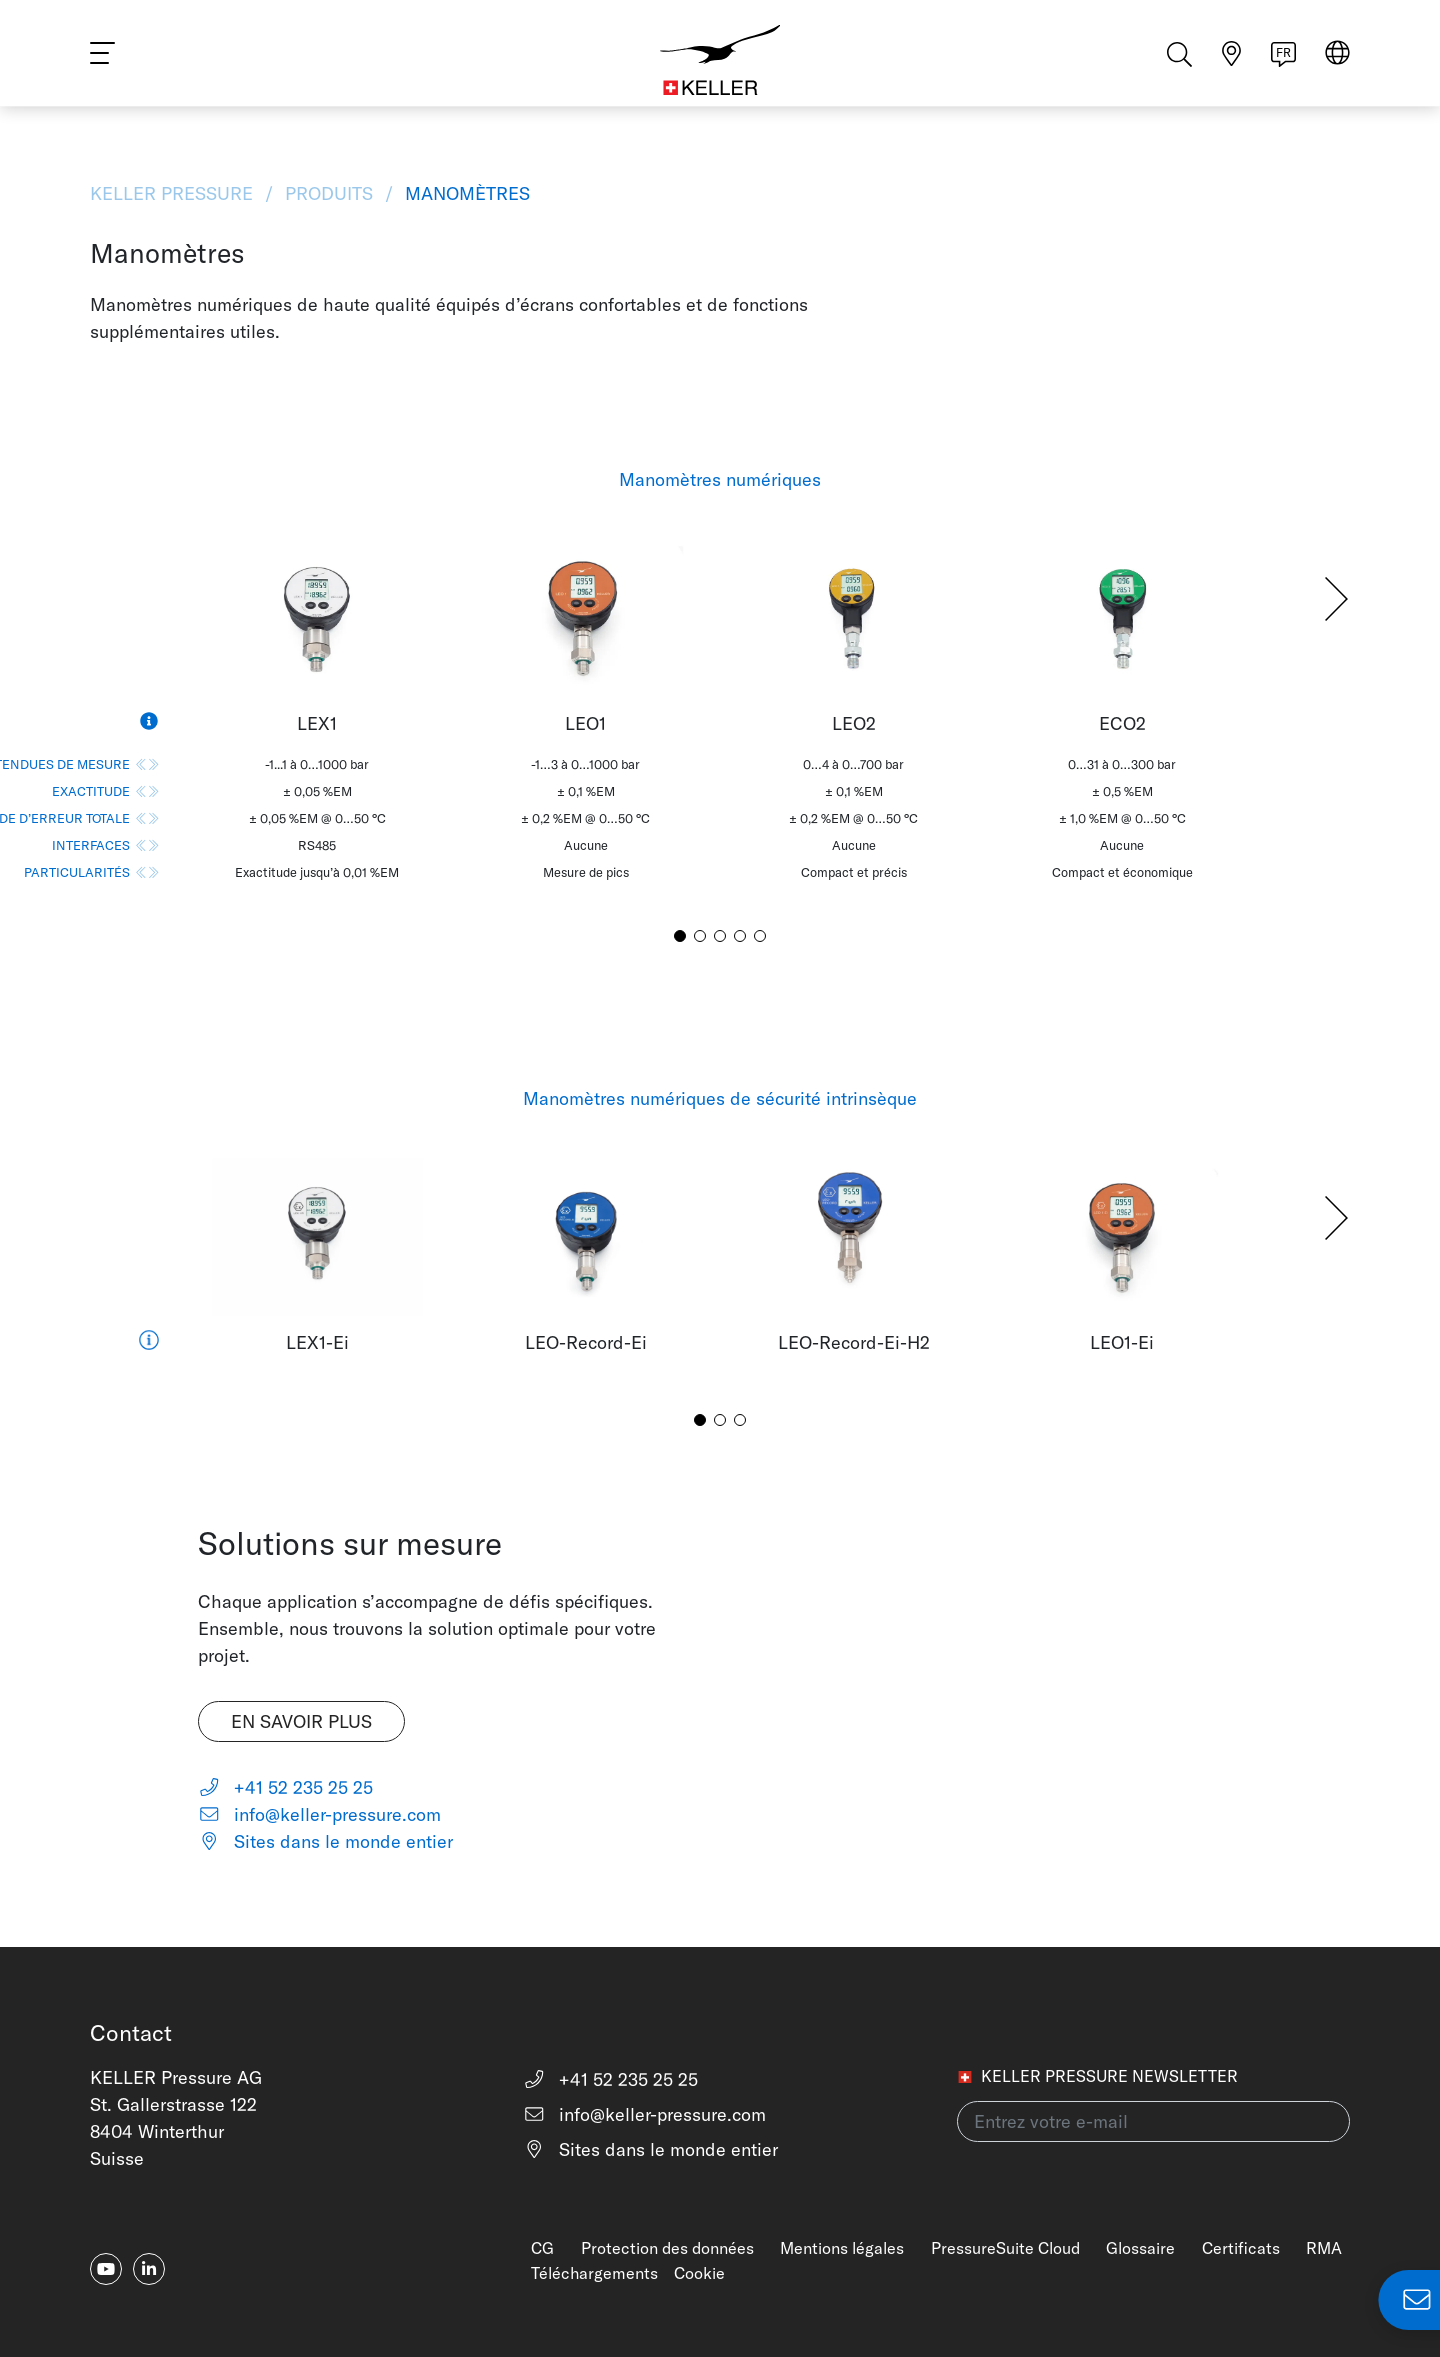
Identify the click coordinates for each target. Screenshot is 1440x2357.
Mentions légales (842, 2248)
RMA (1324, 2248)
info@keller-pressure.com (319, 1814)
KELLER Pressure (174, 193)
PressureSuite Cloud (1005, 2248)
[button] (1336, 599)
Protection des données (667, 2248)
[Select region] (1337, 61)
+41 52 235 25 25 (285, 1787)
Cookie (699, 2273)
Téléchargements (594, 2273)
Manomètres (465, 193)
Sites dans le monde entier (325, 1841)
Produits (329, 193)
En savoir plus (301, 1721)
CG (542, 2248)
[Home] (720, 60)
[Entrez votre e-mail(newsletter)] (1153, 2121)
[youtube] (106, 2269)
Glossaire (1140, 2248)
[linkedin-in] (149, 2269)
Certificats (1241, 2248)
